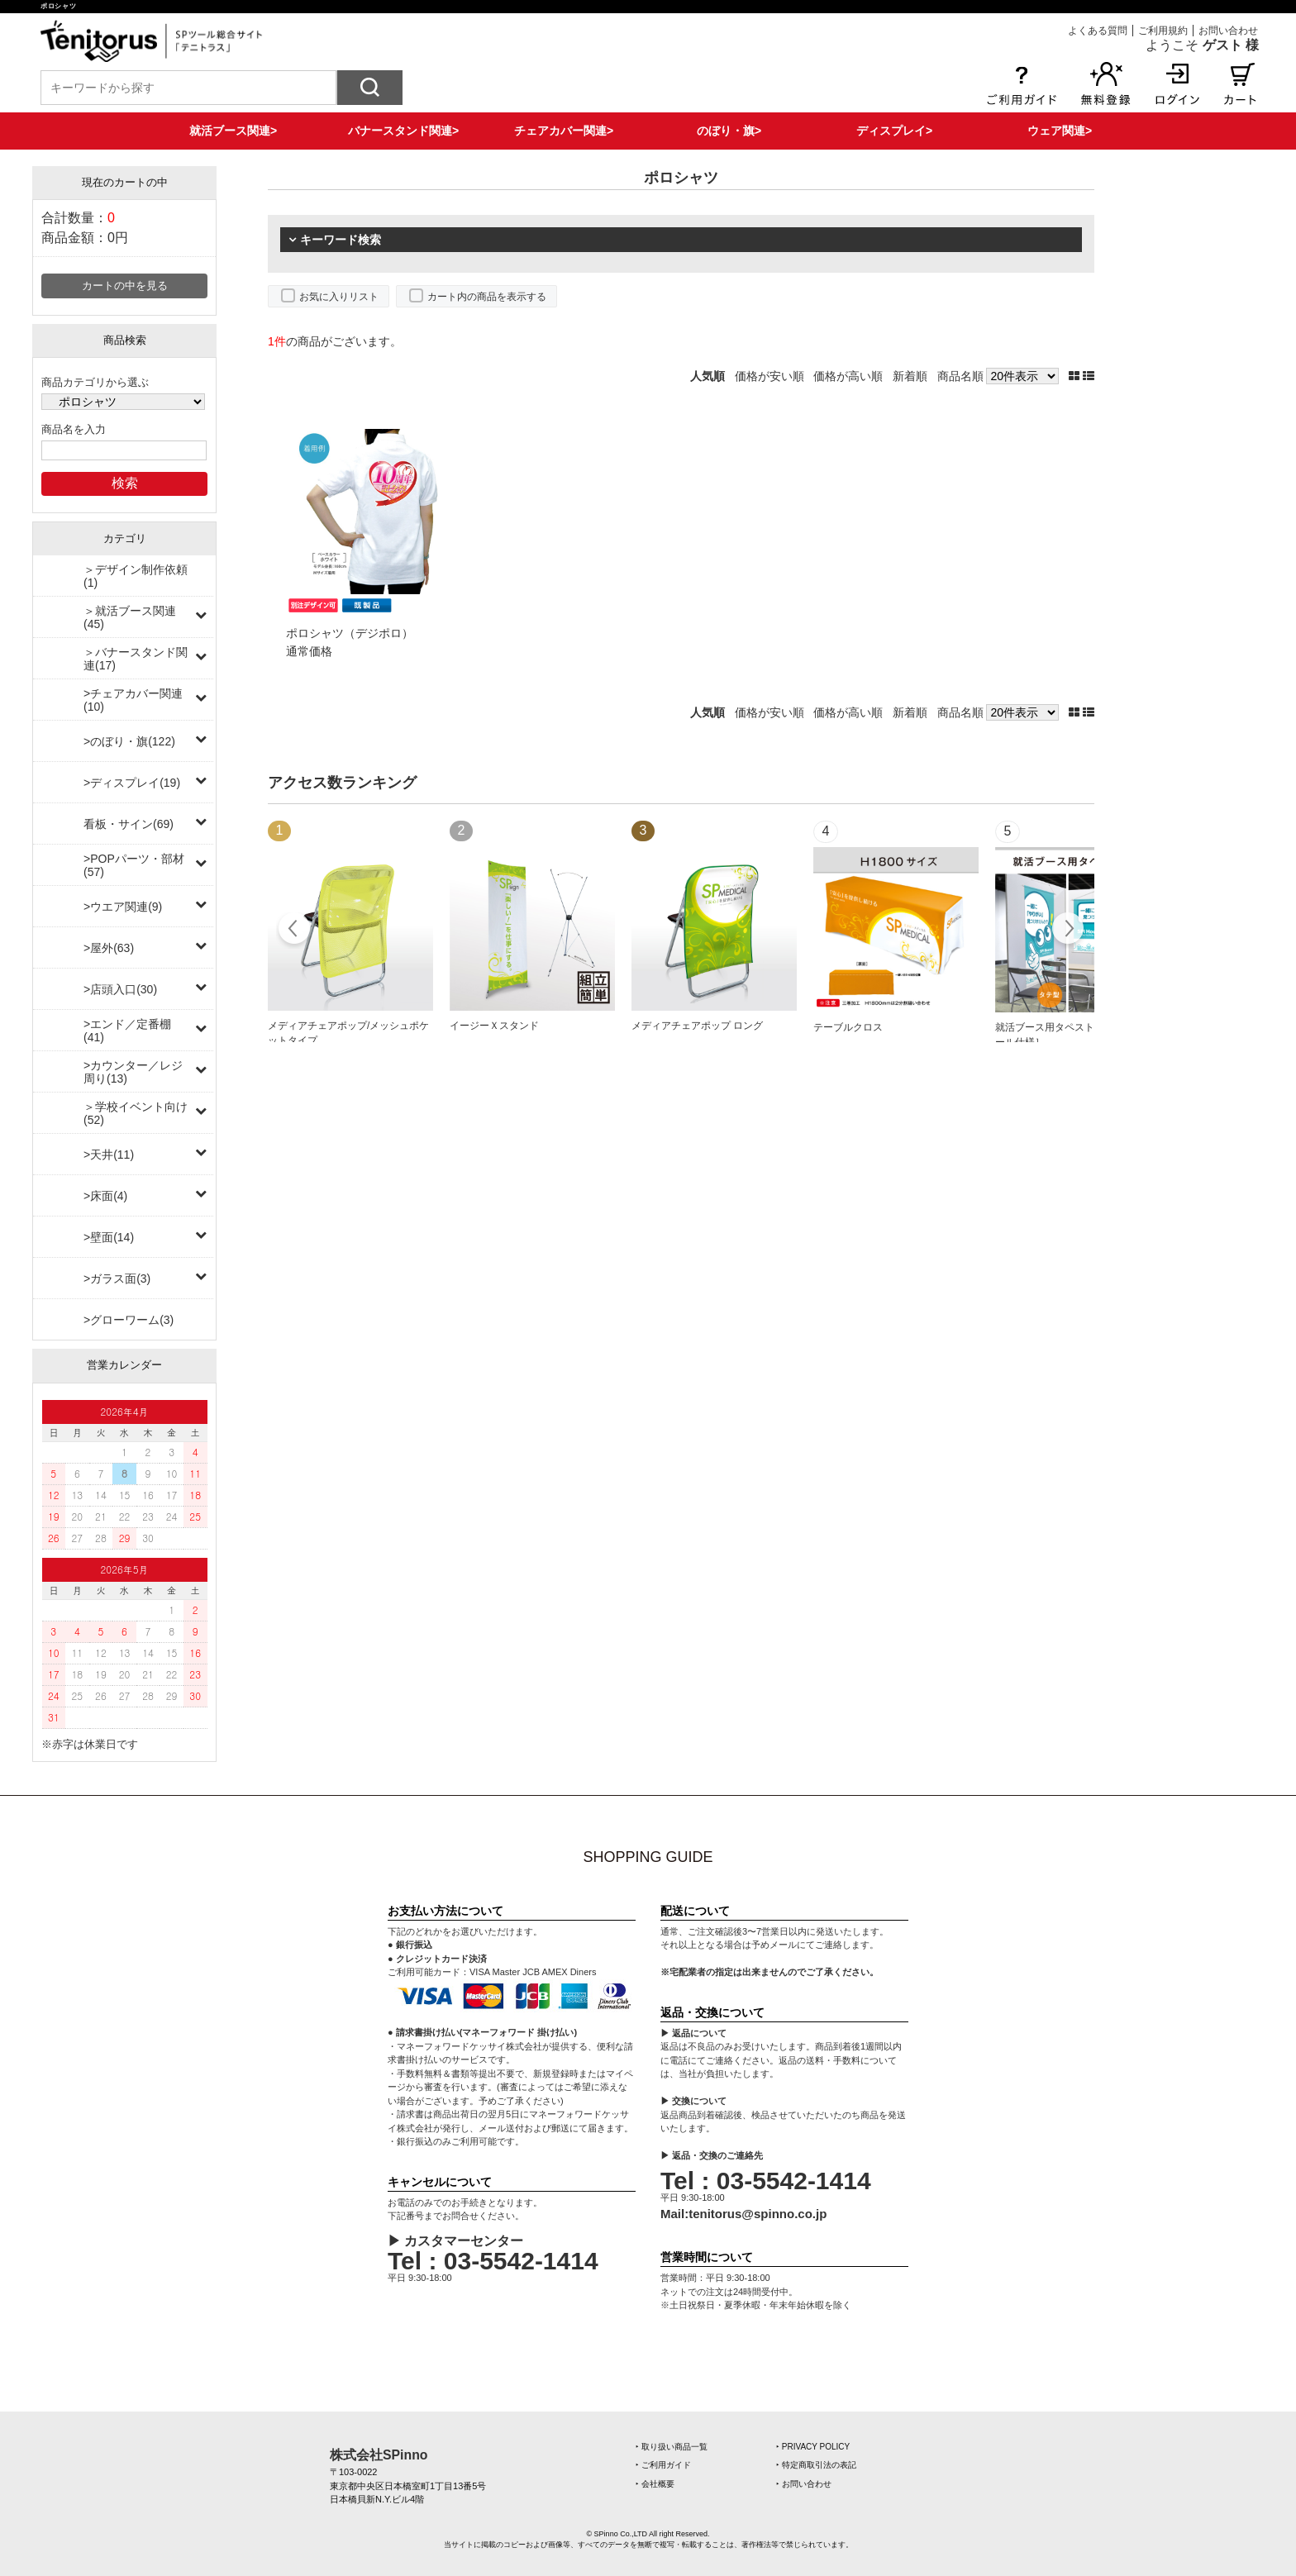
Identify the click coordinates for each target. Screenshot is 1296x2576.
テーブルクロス (848, 1027)
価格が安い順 (769, 376)
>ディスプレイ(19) (131, 782)
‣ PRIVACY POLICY (813, 2446)
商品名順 (960, 376)
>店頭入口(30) (120, 989)
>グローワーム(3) (128, 1319)
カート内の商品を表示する (486, 296)
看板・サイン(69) (128, 824)
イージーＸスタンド (494, 1025)
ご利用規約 (1163, 30)
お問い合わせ (1228, 30)
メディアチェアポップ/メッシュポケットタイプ (348, 1033)
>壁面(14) (108, 1237)
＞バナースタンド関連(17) (135, 658)
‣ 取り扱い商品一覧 (672, 2446)
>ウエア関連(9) (122, 906)
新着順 (910, 376)
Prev (294, 930)
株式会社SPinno (378, 2455)
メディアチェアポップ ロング (697, 1025)
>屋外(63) (108, 948)
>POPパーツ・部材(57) (133, 865)
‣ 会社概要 (655, 2483)
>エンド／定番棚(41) (127, 1030)
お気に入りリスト (339, 296)
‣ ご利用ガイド (663, 2464)
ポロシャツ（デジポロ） (349, 633)
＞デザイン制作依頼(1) (135, 576)
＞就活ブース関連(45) (129, 617)
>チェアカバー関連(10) (133, 700)
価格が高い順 (848, 376)
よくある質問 (1097, 30)
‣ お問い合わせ (803, 2483)
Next (1067, 930)
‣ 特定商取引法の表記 (816, 2464)
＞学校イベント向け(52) (135, 1113)
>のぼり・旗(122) (129, 741)
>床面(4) (105, 1195)
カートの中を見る (125, 286)
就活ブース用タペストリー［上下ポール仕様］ (1074, 1034)
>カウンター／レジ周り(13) (133, 1072)
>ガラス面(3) (116, 1278)
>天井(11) (108, 1154)
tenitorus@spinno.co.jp (757, 2214)
